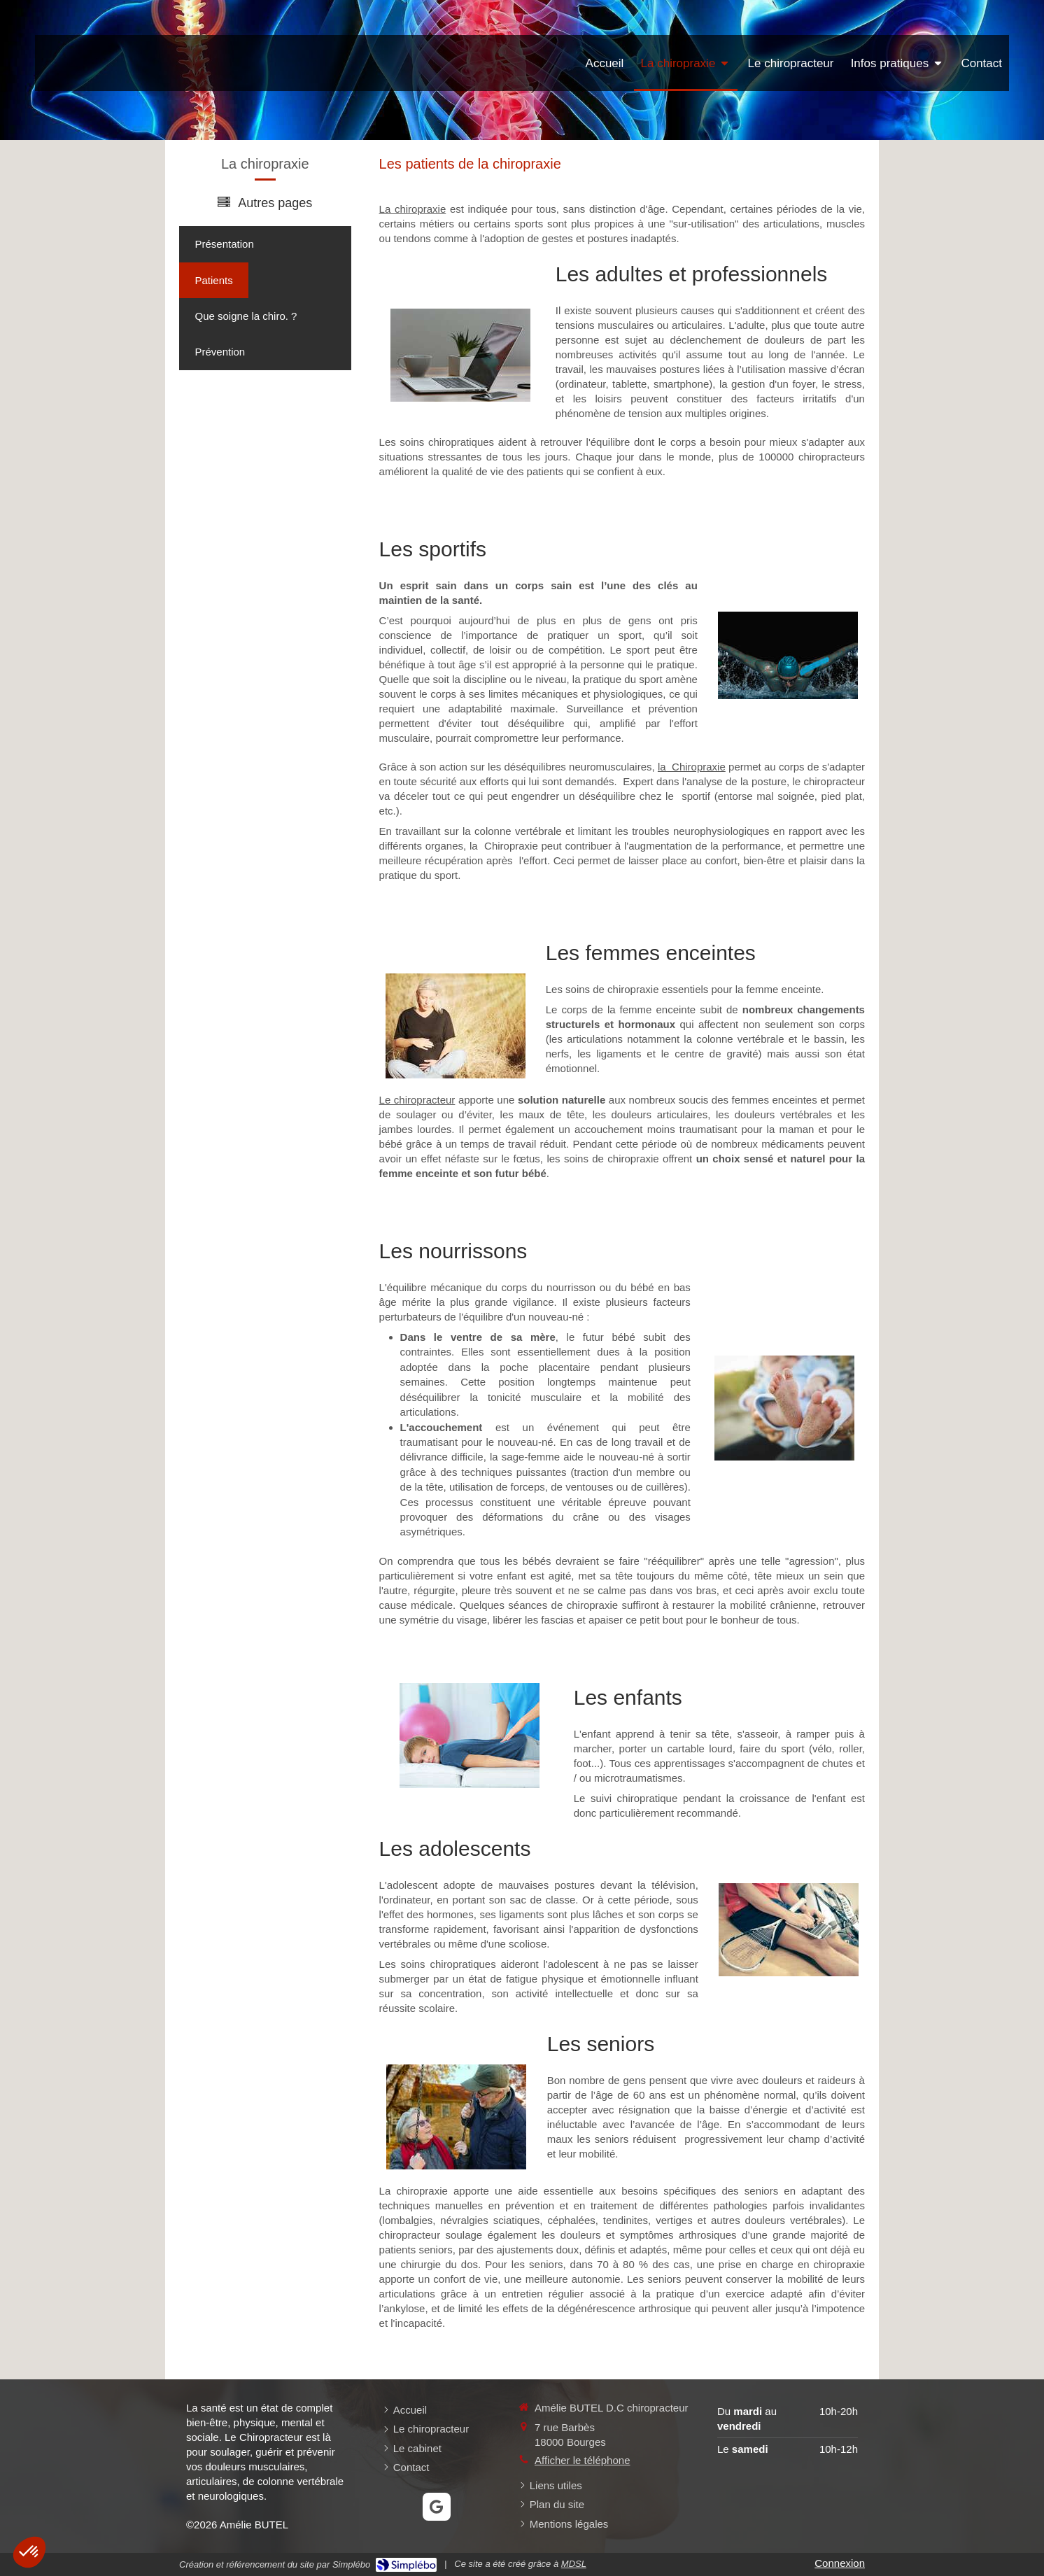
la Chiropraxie (692, 767)
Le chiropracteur (417, 1100)
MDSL (573, 2564)
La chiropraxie (412, 209)
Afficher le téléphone (582, 2460)
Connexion (839, 2563)
